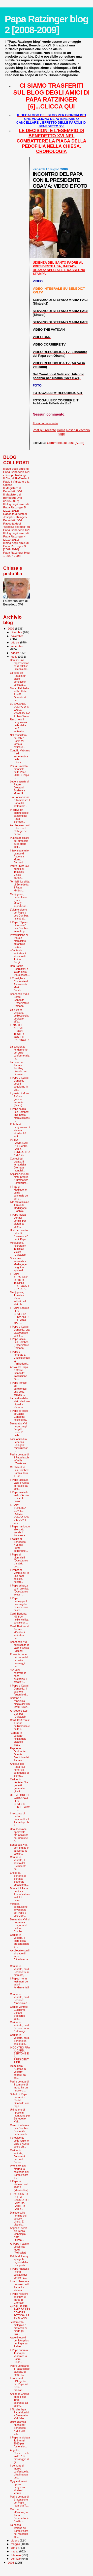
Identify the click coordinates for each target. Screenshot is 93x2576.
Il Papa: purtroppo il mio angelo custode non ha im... (19, 1604)
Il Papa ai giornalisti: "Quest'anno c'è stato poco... (19, 1560)
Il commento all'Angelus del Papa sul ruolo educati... (19, 2384)
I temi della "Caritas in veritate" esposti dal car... (18, 2071)
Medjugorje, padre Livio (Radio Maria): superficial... (19, 900)
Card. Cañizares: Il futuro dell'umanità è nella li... (20, 1724)
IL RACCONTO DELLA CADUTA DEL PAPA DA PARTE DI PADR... (20, 2201)
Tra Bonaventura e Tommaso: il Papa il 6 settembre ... (20, 802)
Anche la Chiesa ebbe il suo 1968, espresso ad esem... (19, 2399)
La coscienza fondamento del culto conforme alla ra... (20, 1052)
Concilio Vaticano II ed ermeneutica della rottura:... (20, 756)
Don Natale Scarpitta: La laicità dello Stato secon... (20, 970)
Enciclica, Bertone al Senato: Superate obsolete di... (19, 1878)
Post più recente (44, 430)
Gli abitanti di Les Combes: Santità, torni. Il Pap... (19, 1472)
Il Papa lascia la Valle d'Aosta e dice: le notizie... (19, 1497)
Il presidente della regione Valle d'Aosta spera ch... (19, 2142)
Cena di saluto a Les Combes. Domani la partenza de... (20, 2130)
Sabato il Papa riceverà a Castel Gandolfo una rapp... (20, 2100)
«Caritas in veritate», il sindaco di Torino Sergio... (18, 956)
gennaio (16, 2558)
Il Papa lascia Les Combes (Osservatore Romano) (19, 1343)
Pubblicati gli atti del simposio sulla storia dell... (19, 842)
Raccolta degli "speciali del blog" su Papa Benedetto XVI (16, 526)
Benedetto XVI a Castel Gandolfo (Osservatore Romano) (19, 999)
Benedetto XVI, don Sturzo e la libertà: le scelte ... (19, 1849)
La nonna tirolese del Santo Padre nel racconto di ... (19, 2530)
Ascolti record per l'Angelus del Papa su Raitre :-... (19, 2342)
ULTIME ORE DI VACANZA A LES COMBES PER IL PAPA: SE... (20, 1802)
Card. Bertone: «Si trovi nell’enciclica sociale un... (19, 1618)
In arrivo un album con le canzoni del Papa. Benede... (19, 815)
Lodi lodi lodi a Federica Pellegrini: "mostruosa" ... (19, 1445)
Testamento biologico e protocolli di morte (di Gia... (18, 2328)
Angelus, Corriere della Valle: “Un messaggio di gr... (20, 2456)
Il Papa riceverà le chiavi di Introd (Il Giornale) (19, 2298)
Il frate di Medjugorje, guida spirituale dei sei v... (19, 1192)
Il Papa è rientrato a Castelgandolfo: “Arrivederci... (20, 1357)
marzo (15, 2551)
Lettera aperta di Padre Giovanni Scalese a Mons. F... (19, 787)
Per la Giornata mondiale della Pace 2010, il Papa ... (19, 772)
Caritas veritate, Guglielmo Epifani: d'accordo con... (19, 2012)
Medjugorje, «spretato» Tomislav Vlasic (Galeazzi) (18, 1248)
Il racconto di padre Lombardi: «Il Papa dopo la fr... (19, 1819)
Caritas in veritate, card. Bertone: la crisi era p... (20, 2039)
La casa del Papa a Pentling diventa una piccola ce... (19, 1068)
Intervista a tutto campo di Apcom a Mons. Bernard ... (19, 856)
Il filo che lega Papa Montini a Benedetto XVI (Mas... (19, 2414)
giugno (15, 2540)
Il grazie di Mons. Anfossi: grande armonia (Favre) (20, 1099)
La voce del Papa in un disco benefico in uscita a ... (18, 678)
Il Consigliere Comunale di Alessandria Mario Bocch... (19, 984)
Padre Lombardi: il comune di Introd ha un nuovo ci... (19, 2086)
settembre (17, 646)
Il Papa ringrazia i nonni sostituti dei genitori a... (19, 2273)
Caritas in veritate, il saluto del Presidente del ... (18, 1863)
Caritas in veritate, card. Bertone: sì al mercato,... (20, 1970)
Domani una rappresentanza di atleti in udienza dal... (19, 664)
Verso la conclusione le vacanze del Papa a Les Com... (19, 1909)
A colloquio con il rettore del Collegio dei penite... (20, 830)
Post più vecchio (78, 430)
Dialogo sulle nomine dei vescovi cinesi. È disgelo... (18, 2218)
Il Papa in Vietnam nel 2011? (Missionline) (19, 2186)
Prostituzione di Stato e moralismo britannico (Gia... (19, 940)
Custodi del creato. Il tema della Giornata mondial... (18, 1164)
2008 (11, 2562)
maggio (16, 2543)
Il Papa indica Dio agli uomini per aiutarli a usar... (18, 1220)
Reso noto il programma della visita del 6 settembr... (18, 725)
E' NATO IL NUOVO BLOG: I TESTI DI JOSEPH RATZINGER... (19, 1033)
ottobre (15, 642)
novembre (17, 636)
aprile (14, 2547)
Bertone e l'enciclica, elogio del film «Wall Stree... (20, 1702)
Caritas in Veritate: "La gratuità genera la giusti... (19, 1785)
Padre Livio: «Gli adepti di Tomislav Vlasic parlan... (19, 871)
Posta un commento (45, 423)
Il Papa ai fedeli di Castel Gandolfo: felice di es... (19, 1415)
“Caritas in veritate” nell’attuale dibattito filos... (18, 1738)
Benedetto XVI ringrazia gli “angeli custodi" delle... (18, 1429)
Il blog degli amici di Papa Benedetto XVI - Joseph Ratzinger (16, 472)
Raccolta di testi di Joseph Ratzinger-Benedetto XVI (15, 517)
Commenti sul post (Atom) (65, 443)
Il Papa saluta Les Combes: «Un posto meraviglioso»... (20, 1114)
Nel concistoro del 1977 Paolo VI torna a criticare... (18, 741)
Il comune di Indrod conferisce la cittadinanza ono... (19, 2471)
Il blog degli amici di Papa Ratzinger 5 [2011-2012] (16, 507)
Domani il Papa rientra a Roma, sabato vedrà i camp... (20, 1894)
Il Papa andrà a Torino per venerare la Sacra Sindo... (19, 2356)
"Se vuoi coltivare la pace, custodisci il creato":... (18, 1675)
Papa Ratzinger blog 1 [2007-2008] (16, 554)
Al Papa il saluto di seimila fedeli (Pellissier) (19, 2248)
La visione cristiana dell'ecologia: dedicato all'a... (19, 1015)
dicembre (17, 632)
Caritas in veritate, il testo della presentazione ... (19, 1940)
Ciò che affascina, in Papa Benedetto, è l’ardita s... (19, 2515)
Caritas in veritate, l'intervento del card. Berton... (18, 2156)
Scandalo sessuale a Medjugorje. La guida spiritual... (18, 1264)
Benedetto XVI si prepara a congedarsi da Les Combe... (20, 1925)
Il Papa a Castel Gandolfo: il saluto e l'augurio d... (19, 1690)
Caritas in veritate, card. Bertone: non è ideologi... (20, 2027)
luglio (14, 656)
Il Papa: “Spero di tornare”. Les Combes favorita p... (19, 927)
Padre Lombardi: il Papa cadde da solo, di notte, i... (20, 2370)
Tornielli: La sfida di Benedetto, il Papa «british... (20, 886)
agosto (15, 652)
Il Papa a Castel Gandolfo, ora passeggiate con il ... (20, 1331)
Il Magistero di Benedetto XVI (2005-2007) (12, 497)
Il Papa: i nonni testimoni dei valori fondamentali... (20, 1984)
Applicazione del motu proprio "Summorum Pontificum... (19, 1178)
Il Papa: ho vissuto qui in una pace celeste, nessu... (19, 1575)
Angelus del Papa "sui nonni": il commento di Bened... (19, 1769)
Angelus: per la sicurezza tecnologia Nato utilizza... (19, 2233)
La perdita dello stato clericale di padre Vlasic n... (20, 1403)
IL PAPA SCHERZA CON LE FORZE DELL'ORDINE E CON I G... (19, 1513)
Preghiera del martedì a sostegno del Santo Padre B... (19, 2171)
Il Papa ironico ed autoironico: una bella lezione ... (18, 1388)
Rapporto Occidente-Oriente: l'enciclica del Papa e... (19, 1754)
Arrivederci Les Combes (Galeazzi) (19, 1713)
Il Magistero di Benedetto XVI (12, 489)
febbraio (16, 2555)
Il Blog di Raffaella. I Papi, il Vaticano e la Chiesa (16, 481)
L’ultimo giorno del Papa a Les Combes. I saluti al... (19, 914)
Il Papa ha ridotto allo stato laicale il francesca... (20, 1531)
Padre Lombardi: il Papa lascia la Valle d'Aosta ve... (19, 1459)
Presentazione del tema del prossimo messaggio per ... (19, 1660)
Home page (61, 432)
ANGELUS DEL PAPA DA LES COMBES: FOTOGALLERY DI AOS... (20, 2312)
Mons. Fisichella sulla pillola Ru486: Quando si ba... (19, 694)
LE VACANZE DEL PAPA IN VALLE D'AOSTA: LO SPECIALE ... (20, 709)
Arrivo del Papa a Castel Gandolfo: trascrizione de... (19, 1373)
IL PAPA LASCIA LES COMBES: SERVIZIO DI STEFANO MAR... (19, 1315)
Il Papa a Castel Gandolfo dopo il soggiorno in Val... (19, 1083)
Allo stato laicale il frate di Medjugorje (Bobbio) (19, 1206)
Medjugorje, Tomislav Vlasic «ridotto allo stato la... (18, 1298)
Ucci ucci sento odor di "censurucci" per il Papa (19, 1235)
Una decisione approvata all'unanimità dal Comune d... (19, 1835)
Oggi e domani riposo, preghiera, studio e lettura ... (18, 2487)
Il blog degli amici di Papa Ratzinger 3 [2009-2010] (16, 546)
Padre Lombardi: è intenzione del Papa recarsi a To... (19, 2501)
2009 (11, 628)
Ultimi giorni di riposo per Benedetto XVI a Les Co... (18, 2427)
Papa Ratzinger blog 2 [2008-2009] (46, 24)
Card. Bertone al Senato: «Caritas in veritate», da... (19, 1632)
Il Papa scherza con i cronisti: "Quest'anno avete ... (19, 1590)
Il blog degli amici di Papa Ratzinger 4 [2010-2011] (16, 536)
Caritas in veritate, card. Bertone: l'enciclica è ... (20, 1999)
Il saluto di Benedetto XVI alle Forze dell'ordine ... (19, 1544)
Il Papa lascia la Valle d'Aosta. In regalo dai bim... (20, 1484)
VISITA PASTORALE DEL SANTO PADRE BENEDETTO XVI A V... (20, 1147)
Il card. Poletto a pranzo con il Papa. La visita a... (19, 2286)
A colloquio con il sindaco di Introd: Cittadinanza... (20, 1956)
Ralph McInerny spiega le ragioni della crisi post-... (19, 2261)
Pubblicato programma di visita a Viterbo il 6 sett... (20, 1130)
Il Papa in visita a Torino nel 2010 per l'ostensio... (20, 2442)
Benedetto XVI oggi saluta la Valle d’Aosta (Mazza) (19, 1646)
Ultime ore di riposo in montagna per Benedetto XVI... (20, 2115)
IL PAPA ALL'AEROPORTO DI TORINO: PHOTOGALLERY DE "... (20, 1281)
